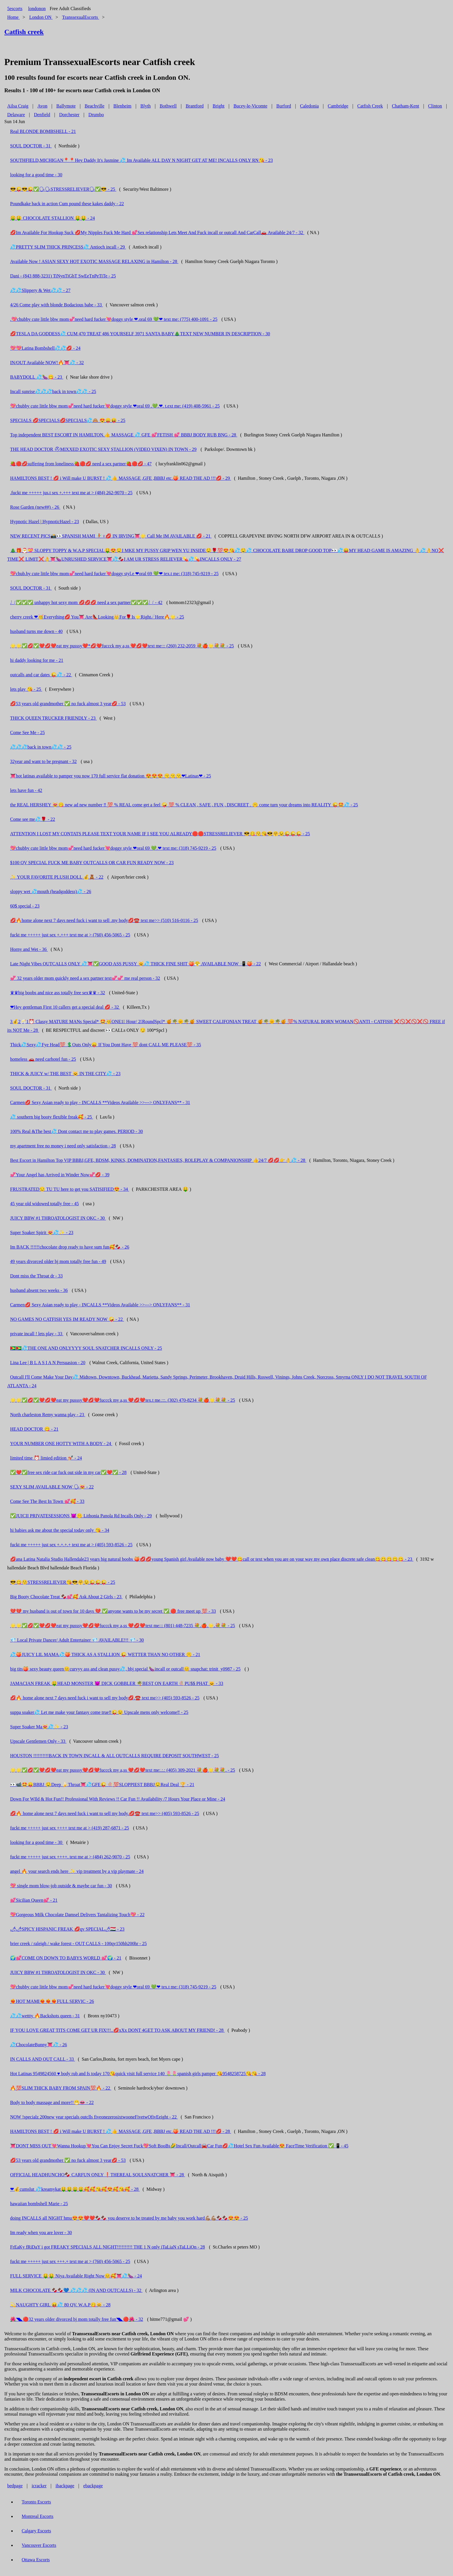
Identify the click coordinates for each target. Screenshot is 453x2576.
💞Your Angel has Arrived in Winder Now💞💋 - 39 (59, 1174)
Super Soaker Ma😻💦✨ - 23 (39, 1726)
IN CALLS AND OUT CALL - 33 (42, 2059)
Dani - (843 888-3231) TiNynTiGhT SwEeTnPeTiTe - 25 (63, 275)
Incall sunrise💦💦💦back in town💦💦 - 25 (53, 391)
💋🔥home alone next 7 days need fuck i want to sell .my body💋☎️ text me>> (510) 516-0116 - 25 (104, 920)
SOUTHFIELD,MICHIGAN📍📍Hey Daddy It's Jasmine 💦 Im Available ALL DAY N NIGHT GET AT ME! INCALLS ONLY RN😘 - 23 (141, 160)
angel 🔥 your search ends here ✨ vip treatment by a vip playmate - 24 (77, 1871)
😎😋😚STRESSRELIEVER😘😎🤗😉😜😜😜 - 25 (62, 1582)
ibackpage (64, 2485)
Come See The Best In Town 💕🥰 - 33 (47, 1501)
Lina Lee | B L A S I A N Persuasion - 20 (47, 1362)
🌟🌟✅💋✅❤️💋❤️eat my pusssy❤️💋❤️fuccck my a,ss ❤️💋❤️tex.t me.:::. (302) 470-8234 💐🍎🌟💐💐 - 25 (122, 1400)
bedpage (15, 2485)
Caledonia (309, 105)
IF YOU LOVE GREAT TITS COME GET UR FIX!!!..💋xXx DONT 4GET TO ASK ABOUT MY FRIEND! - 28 (117, 2030)
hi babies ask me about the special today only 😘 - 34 (59, 1530)
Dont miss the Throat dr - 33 (36, 1275)
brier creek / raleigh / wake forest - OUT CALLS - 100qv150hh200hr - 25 (78, 1943)
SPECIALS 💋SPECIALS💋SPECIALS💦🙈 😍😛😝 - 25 (67, 420)
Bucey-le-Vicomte (250, 105)
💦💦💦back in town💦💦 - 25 (40, 747)
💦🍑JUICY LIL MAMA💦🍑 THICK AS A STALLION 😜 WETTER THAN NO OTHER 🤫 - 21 (105, 1654)
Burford (283, 105)
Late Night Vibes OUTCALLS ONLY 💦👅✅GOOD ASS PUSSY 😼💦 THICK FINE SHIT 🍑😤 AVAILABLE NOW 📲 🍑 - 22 (135, 963)
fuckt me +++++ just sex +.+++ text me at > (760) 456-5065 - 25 (70, 934)
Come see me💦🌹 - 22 (32, 819)
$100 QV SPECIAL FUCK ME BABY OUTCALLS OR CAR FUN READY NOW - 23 (92, 862)
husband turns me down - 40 (36, 631)
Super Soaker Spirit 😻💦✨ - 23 (41, 1232)
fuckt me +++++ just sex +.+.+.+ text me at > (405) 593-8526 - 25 (71, 1544)
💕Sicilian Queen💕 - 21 (33, 1900)
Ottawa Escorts (36, 2559)
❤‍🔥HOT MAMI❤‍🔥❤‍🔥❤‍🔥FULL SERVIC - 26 (52, 2001)
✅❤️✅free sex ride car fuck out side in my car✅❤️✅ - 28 (68, 1472)
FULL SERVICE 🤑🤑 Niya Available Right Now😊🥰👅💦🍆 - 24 (76, 2275)
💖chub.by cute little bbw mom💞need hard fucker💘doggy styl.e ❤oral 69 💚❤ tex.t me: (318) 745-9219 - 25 (114, 573)
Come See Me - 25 (27, 732)
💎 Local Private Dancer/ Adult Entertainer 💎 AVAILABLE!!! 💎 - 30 (77, 1640)
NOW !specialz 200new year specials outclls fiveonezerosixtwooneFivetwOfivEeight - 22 (94, 2116)
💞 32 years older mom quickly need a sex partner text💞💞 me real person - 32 (85, 978)
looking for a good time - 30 (36, 174)
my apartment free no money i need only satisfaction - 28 (63, 1145)
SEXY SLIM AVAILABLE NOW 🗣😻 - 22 (52, 1486)
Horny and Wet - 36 (29, 949)
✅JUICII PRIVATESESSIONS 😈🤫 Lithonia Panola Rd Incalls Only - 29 (81, 1515)
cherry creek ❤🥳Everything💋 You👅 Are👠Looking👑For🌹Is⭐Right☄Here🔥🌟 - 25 (97, 616)
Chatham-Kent (405, 105)
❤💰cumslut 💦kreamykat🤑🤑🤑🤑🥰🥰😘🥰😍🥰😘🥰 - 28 (75, 2189)
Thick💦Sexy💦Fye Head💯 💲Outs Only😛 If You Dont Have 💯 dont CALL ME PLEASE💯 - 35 (105, 1044)
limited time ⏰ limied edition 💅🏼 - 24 (46, 1457)
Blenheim (122, 105)
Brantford (195, 105)
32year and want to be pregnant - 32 (43, 761)
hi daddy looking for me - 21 (36, 660)
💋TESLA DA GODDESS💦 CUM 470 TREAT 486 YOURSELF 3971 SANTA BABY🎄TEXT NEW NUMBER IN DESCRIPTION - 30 (140, 333)
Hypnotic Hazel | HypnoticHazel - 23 (44, 521)
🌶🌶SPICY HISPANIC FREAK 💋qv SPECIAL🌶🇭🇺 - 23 (67, 1929)
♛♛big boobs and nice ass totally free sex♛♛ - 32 (57, 992)
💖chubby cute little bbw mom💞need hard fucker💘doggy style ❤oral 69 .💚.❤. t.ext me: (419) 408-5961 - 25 (115, 405)
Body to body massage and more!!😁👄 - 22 (52, 2102)
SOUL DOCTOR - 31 (31, 145)
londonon (36, 8)
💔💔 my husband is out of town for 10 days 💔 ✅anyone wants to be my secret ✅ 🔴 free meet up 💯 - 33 (113, 1611)
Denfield (42, 114)
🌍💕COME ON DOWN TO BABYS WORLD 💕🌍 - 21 (65, 1957)
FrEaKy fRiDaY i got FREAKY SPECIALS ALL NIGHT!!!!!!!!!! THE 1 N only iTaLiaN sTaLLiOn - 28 (107, 2246)
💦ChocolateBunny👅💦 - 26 (38, 2044)
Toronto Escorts (36, 2501)
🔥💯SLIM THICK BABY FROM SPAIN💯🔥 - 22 (60, 2088)
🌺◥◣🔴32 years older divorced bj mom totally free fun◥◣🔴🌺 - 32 (76, 2319)
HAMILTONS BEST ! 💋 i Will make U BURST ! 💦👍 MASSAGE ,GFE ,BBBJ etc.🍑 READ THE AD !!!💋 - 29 (120, 478)
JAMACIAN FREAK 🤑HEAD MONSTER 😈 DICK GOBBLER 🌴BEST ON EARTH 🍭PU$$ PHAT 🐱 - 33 (116, 1683)
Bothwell (168, 105)
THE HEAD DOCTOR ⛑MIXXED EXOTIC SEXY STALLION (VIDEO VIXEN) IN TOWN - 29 (103, 449)
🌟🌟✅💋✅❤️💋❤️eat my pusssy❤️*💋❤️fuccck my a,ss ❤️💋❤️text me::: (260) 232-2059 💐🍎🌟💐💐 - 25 (122, 645)
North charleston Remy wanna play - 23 (47, 1414)
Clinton (435, 105)
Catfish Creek (370, 105)
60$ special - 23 (25, 905)
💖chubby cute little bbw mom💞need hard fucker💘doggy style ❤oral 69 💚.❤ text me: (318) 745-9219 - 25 (113, 848)
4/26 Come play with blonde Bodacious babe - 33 (56, 304)
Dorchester (69, 114)
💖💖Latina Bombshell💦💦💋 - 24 (45, 348)
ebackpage (93, 2485)
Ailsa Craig (17, 105)
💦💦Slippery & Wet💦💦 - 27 (40, 290)
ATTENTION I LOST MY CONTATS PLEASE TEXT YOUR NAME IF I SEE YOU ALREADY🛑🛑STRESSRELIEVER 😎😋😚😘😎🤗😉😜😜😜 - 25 (160, 833)
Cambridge (338, 105)
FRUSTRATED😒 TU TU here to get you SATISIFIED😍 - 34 (69, 1189)
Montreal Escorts (37, 2516)
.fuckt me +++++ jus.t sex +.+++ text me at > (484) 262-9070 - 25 (71, 492)
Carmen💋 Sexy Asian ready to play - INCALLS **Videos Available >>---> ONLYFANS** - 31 (100, 1102)
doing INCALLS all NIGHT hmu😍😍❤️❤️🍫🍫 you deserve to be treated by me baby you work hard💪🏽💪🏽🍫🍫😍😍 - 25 (129, 2218)
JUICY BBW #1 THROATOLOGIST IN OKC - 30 (58, 1218)
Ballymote (66, 105)
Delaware (16, 114)
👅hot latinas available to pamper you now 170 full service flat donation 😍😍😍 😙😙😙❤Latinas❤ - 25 (110, 775)
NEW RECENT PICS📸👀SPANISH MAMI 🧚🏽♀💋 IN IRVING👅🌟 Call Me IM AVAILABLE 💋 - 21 (110, 536)
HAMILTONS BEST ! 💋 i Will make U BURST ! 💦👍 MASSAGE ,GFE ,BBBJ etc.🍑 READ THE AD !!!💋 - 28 (120, 2131)
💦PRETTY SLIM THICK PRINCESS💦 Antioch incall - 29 (68, 247)
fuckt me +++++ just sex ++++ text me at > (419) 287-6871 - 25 (69, 1827)
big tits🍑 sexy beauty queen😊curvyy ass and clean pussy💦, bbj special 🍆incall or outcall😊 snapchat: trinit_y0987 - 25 (125, 1668)
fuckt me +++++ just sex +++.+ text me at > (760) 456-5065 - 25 (70, 2261)
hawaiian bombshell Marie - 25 (39, 2203)
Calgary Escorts (36, 2530)
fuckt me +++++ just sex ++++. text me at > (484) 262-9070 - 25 (70, 1856)
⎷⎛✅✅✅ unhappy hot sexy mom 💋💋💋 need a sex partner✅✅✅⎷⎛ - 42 (86, 602)
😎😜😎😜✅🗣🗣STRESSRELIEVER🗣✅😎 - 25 (63, 189)
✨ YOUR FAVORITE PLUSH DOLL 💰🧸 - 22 (56, 877)
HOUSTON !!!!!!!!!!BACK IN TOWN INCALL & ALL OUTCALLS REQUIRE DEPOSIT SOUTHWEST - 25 (114, 1755)
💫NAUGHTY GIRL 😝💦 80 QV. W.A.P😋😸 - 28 (60, 2304)
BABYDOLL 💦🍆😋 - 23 (36, 377)
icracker (39, 2485)
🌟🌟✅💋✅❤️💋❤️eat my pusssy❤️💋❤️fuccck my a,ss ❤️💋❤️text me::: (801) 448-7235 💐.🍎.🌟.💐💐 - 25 (122, 1625)
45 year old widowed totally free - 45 (44, 1203)
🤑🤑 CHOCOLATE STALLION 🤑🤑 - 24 (52, 218)
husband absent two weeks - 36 (39, 1290)
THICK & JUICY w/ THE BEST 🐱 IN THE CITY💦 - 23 (65, 1073)
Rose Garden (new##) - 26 (35, 507)
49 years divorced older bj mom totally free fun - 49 (58, 1261)
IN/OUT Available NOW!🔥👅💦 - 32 (47, 362)
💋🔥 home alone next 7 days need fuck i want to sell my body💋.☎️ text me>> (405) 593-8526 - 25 (104, 1697)
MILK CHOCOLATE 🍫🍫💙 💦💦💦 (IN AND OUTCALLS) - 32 (76, 2290)
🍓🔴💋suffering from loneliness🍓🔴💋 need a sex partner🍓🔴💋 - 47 (81, 463)
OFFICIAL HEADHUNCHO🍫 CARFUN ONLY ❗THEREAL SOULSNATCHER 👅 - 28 (97, 2174)
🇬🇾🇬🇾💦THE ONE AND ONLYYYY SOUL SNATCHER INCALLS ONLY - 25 (86, 1348)
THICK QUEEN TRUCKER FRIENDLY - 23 (53, 718)
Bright (218, 105)
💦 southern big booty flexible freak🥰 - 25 (51, 1116)
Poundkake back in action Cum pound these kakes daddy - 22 (67, 203)
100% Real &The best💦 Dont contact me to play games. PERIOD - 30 (76, 1131)
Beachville (94, 105)
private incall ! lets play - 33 (36, 1333)
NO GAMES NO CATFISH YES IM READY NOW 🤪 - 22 (67, 1319)
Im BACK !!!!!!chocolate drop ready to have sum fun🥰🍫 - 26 (69, 1247)
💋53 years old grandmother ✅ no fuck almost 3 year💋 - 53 (68, 703)
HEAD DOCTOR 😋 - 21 (34, 1429)
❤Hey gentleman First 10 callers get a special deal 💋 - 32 (65, 1007)
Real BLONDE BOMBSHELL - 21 (43, 131)
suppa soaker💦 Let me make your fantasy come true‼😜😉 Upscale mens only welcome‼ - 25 (99, 1712)
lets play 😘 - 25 (26, 689)
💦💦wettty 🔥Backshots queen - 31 (45, 2015)
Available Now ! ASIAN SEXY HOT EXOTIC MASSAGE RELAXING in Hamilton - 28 (94, 261)
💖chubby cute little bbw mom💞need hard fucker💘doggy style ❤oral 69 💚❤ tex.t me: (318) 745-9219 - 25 (113, 1986)
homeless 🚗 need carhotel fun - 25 (43, 1059)
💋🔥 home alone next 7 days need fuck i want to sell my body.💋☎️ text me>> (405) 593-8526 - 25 (104, 1813)
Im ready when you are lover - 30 (41, 2232)
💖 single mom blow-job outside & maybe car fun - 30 (61, 1885)
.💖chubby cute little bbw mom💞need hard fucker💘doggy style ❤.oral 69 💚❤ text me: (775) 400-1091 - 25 (113, 319)
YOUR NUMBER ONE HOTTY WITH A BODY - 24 (61, 1443)
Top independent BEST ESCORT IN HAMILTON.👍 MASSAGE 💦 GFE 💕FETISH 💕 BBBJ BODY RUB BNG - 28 (123, 434)
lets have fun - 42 (26, 790)
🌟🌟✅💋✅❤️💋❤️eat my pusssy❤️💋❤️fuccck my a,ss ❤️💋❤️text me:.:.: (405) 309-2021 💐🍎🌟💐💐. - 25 (122, 1770)
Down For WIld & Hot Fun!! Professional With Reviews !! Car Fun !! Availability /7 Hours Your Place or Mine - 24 (117, 1799)
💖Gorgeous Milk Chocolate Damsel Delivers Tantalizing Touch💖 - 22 (77, 1914)
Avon (42, 105)
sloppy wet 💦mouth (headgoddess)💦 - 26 (50, 891)
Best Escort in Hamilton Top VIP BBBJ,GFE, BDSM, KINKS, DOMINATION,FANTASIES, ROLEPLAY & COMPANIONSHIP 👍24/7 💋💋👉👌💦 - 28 (158, 1160)
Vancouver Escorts (39, 2545)
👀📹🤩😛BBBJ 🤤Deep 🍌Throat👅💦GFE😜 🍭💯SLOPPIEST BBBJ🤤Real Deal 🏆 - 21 (102, 1784)
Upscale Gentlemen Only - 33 (38, 1741)
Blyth (145, 105)
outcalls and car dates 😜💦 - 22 (41, 674)
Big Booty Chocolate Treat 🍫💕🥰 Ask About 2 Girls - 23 (66, 1596)
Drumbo (96, 114)
